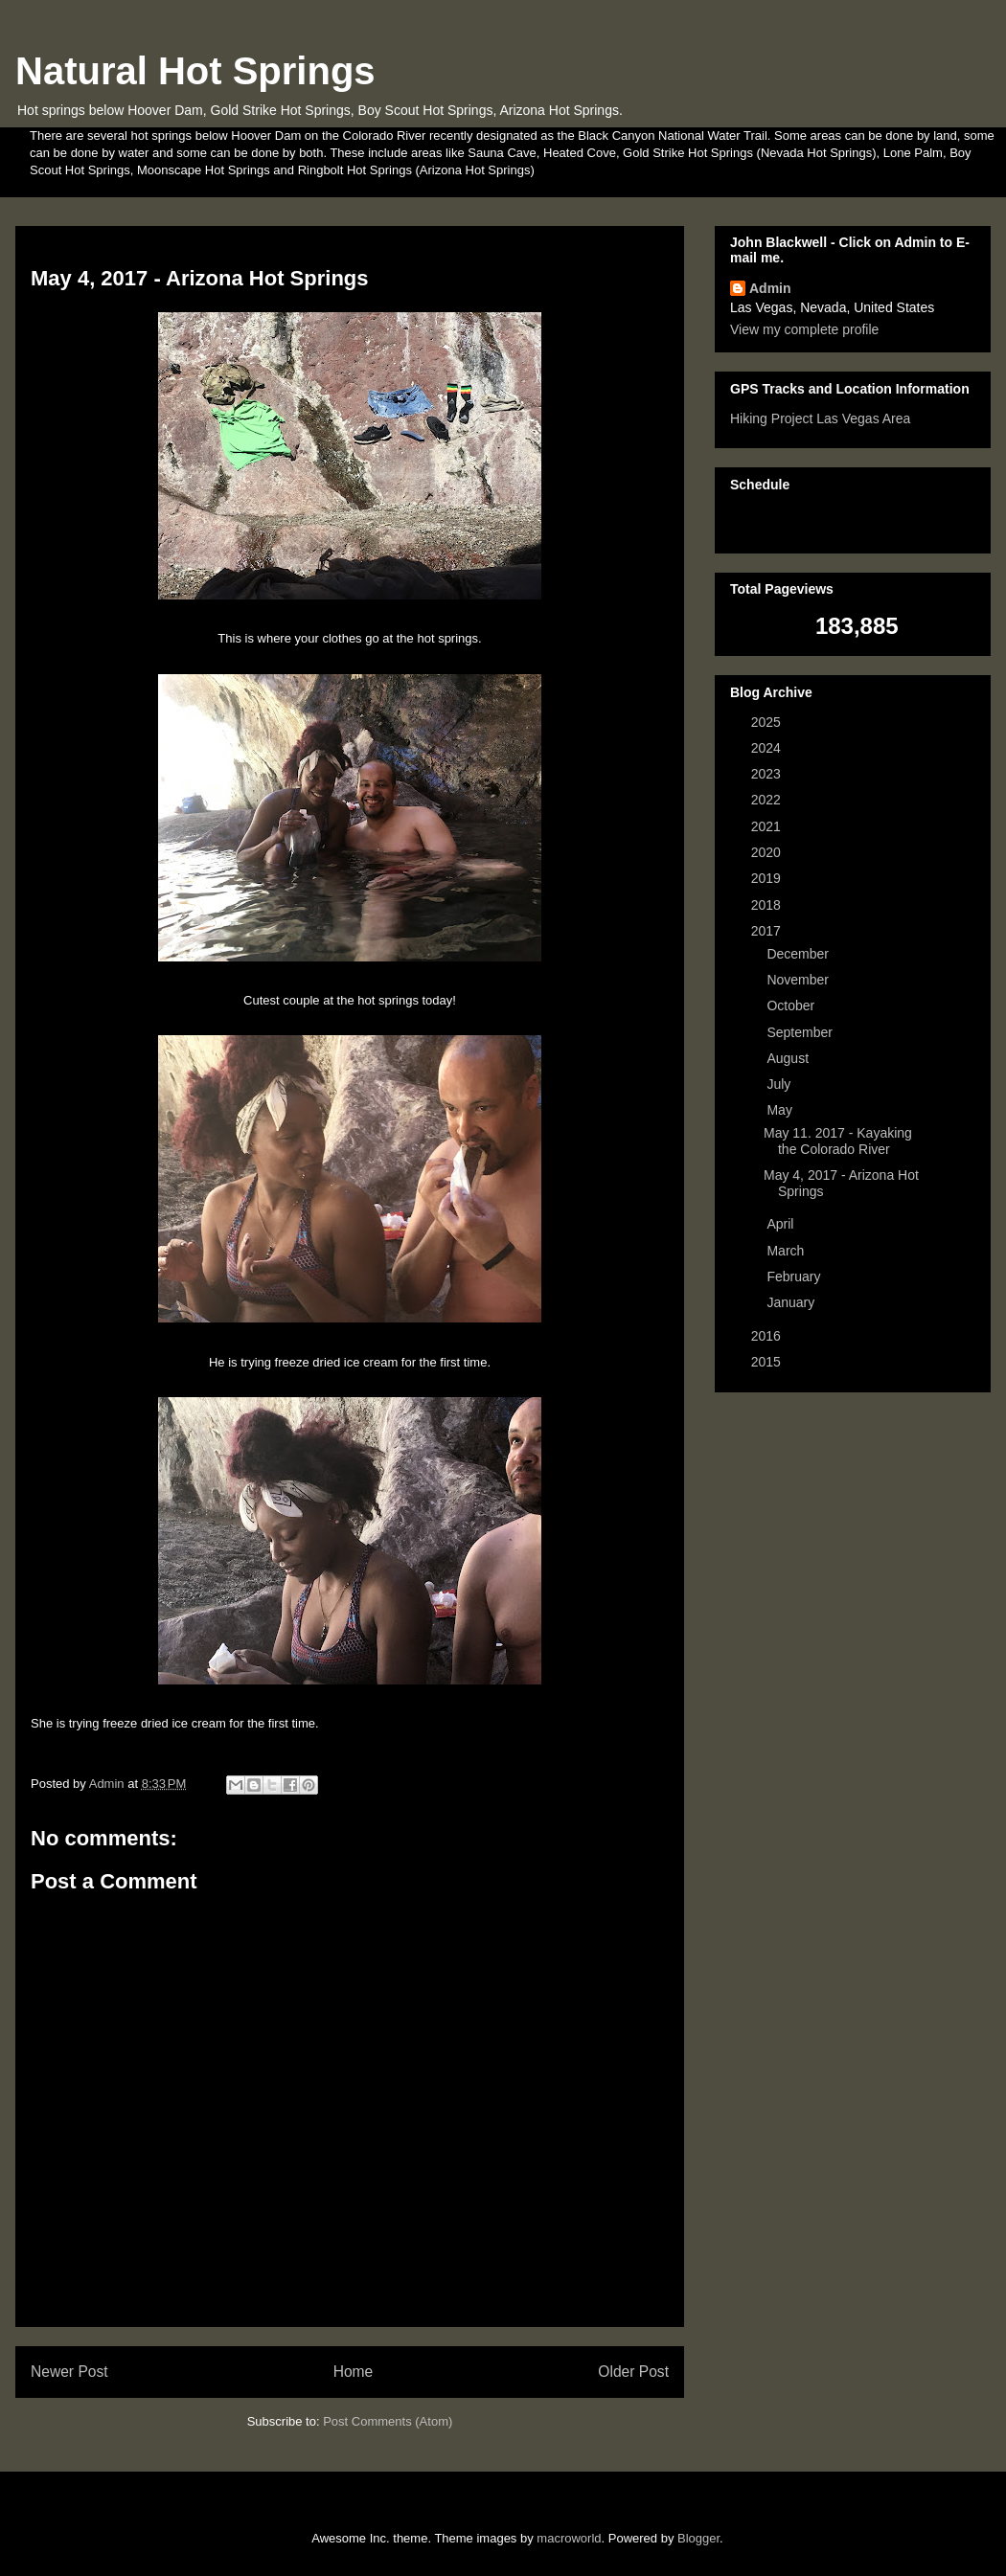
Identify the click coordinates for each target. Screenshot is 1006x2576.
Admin (770, 288)
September (800, 1032)
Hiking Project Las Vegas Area (820, 418)
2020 (768, 852)
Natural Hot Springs (195, 71)
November (799, 979)
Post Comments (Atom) (387, 2421)
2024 (768, 748)
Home (353, 2371)
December (799, 953)
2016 (768, 1336)
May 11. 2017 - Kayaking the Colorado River (838, 1141)
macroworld (569, 2538)
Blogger (698, 2538)
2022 (768, 799)
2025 (768, 722)
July (780, 1084)
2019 (768, 878)
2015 (768, 1361)
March (787, 1250)
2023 (768, 773)
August (789, 1058)
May (780, 1110)
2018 (768, 905)
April (781, 1224)
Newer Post (69, 2371)
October (792, 1005)
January (792, 1302)
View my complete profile (804, 329)
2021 (768, 826)
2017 (768, 930)
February (795, 1276)
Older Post (633, 2371)
